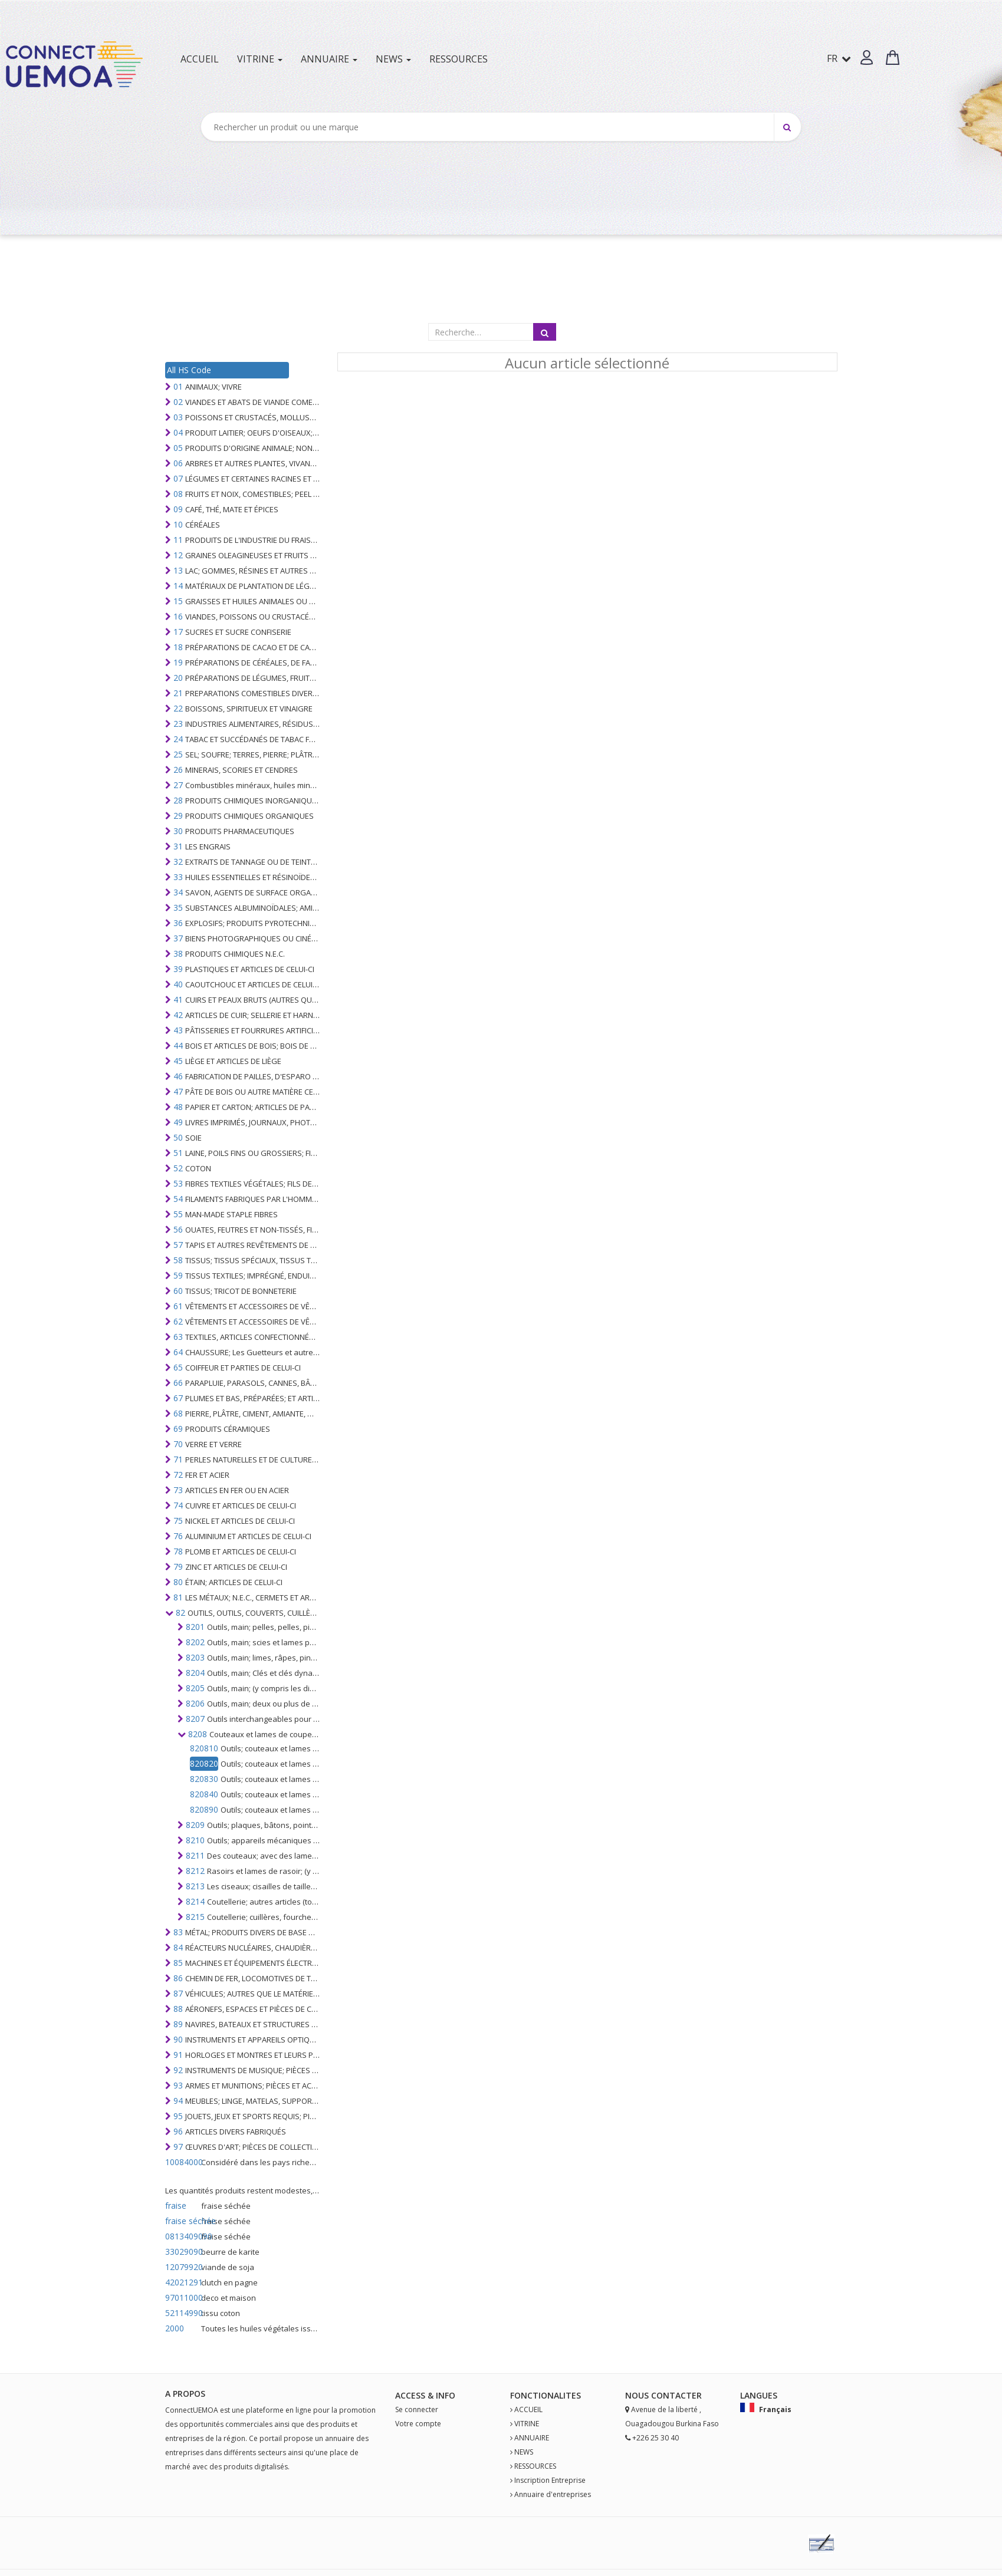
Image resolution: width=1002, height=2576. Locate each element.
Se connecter (416, 2409)
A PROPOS (185, 2393)
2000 (174, 2328)
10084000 (182, 2161)
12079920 (182, 2266)
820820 (204, 1763)
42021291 (182, 2282)
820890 (204, 1809)
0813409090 (182, 2236)
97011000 (182, 2297)
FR (839, 58)
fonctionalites (545, 2395)
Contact (671, 2395)
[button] (866, 57)
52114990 (182, 2312)
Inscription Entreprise (550, 2480)
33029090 (182, 2251)
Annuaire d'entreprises (552, 2494)
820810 (204, 1748)
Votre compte (418, 2424)
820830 (204, 1778)
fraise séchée (182, 2220)
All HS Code (189, 369)
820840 (204, 1794)
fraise (175, 2205)
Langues (758, 2395)
